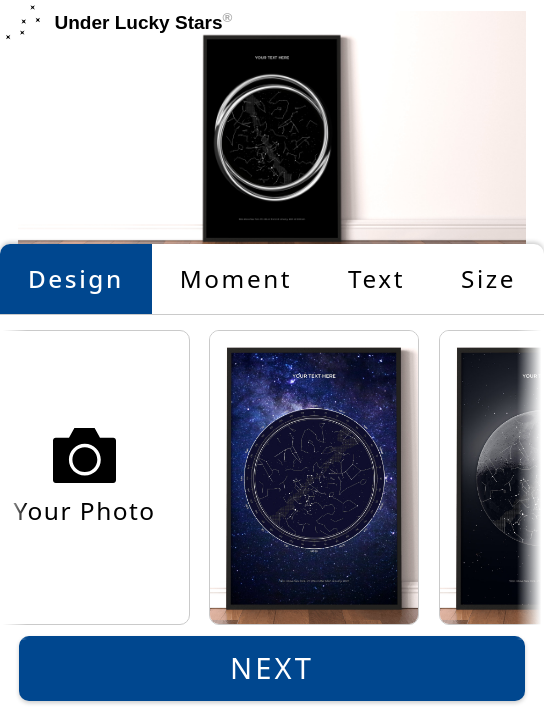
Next (272, 668)
